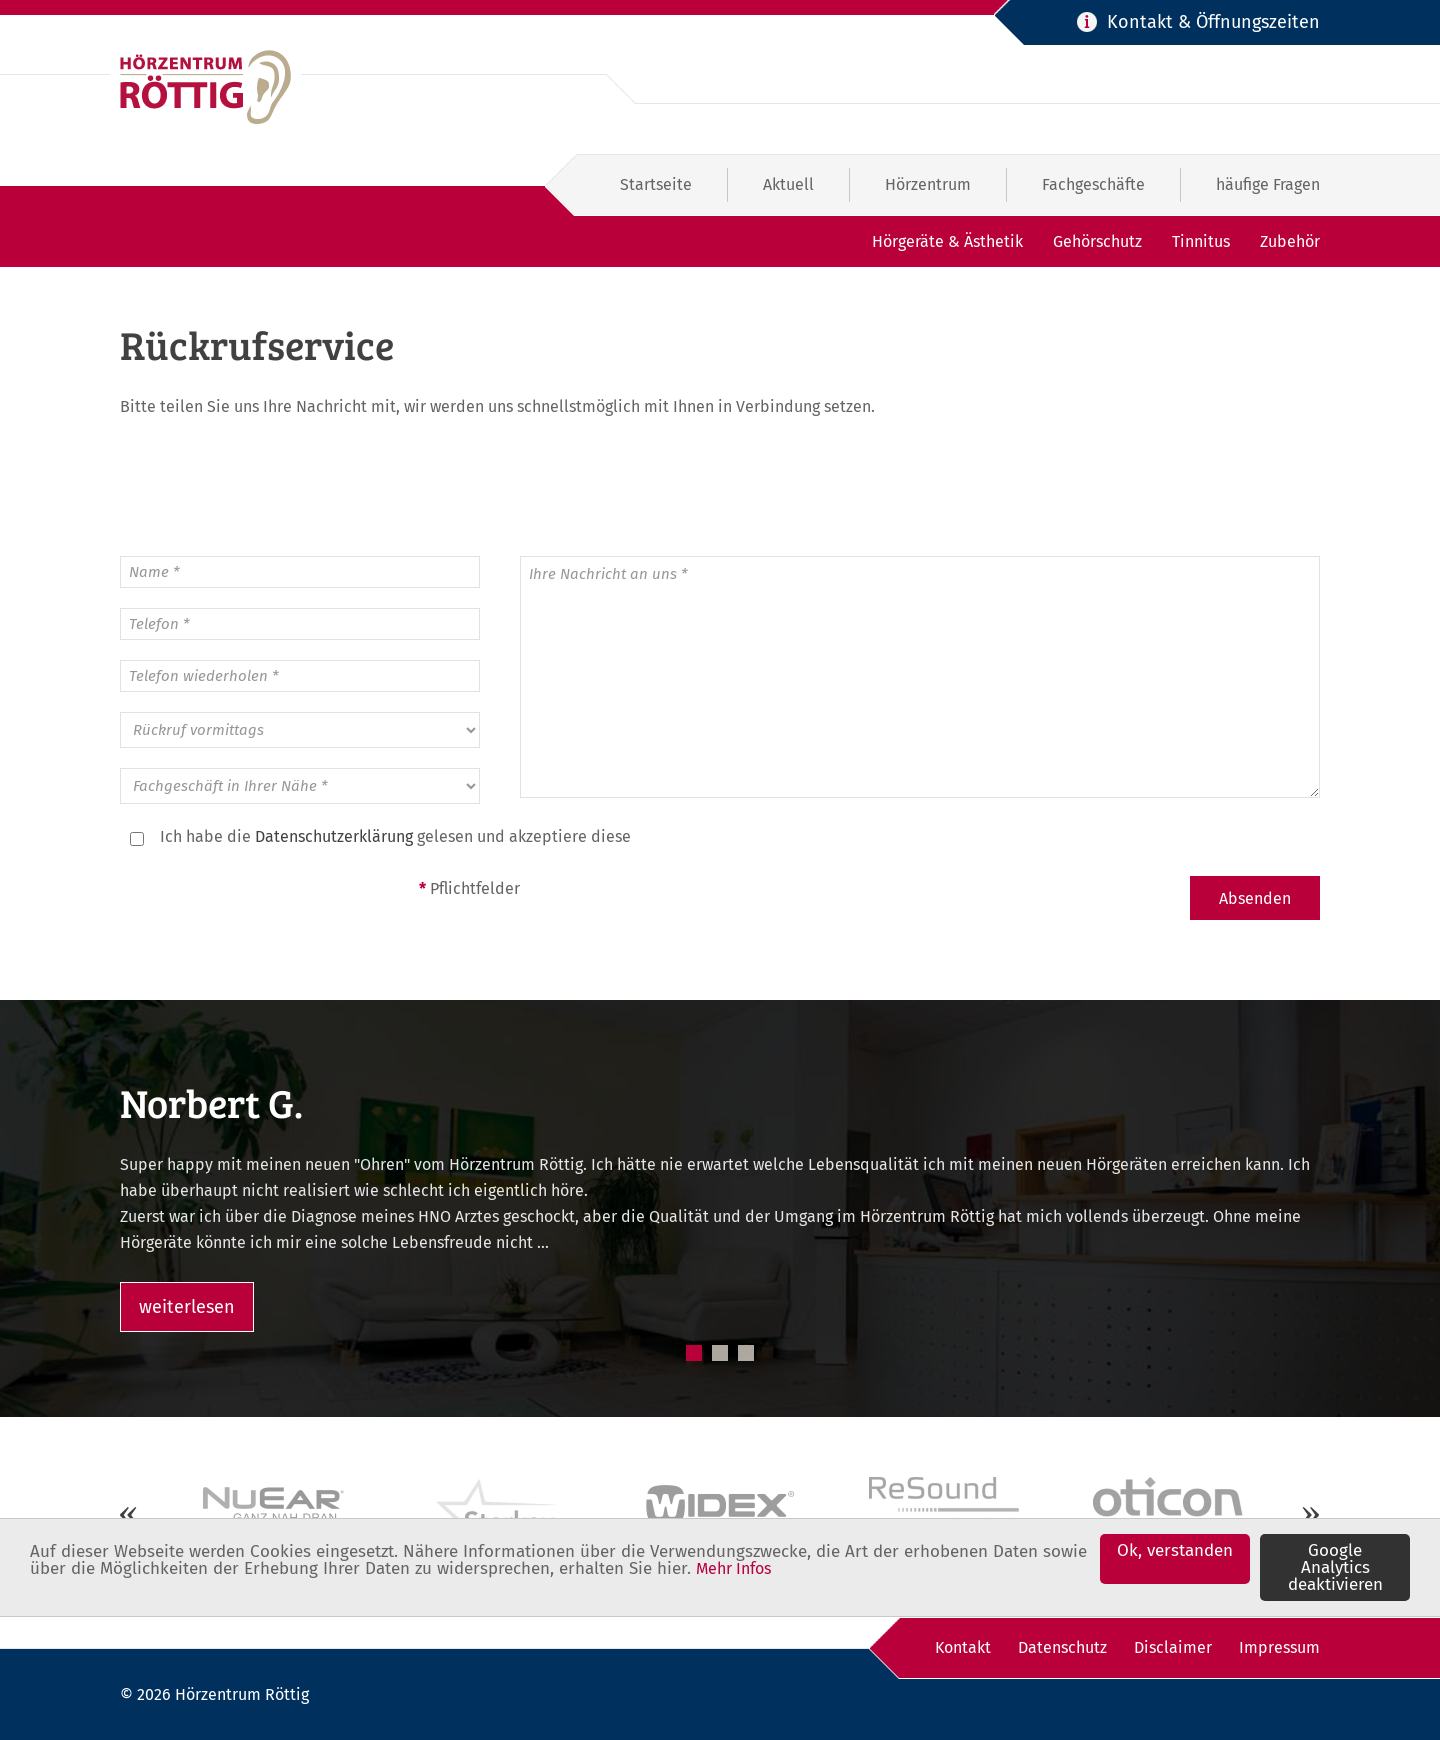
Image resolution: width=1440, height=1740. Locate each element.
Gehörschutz (1097, 241)
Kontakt (963, 1647)
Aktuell (788, 184)
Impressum (1279, 1647)
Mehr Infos (733, 1570)
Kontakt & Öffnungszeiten (1213, 22)
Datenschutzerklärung (334, 836)
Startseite (656, 184)
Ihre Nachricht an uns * (920, 677)
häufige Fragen (1268, 184)
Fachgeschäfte (1093, 184)
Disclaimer (1173, 1647)
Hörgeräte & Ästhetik (947, 241)
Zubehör (1290, 241)
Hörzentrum (928, 184)
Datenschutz (1062, 1647)
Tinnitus (1201, 241)
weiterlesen (187, 1307)
